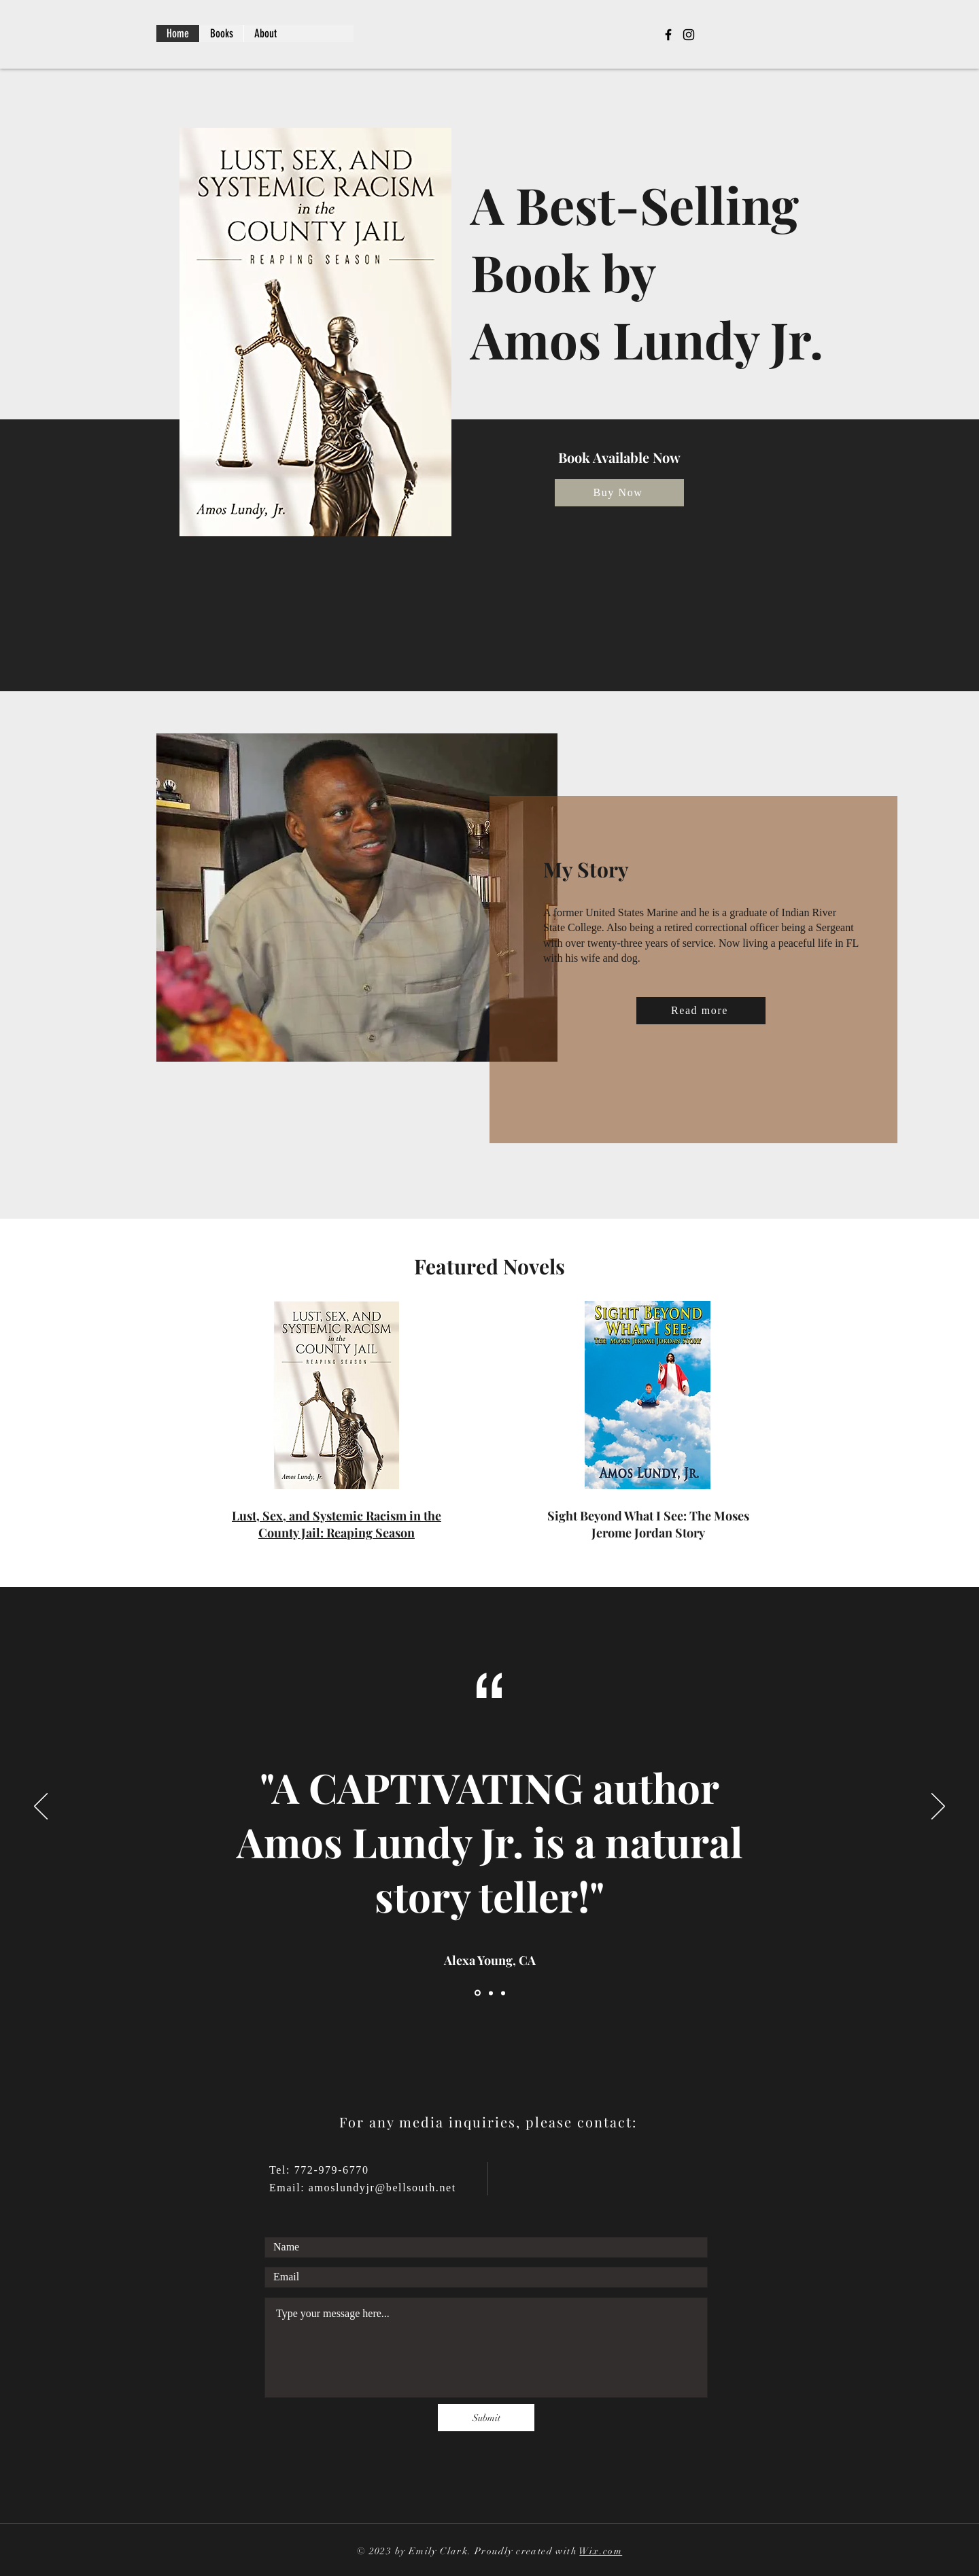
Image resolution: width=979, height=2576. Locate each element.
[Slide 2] (491, 1993)
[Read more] (701, 1010)
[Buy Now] (619, 492)
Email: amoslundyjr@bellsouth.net (362, 2187)
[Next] (938, 1807)
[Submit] (486, 2417)
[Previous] (41, 1807)
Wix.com (600, 2551)
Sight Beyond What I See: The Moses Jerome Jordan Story (648, 1524)
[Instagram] (688, 34)
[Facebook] (668, 34)
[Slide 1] (478, 1993)
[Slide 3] (503, 1993)
